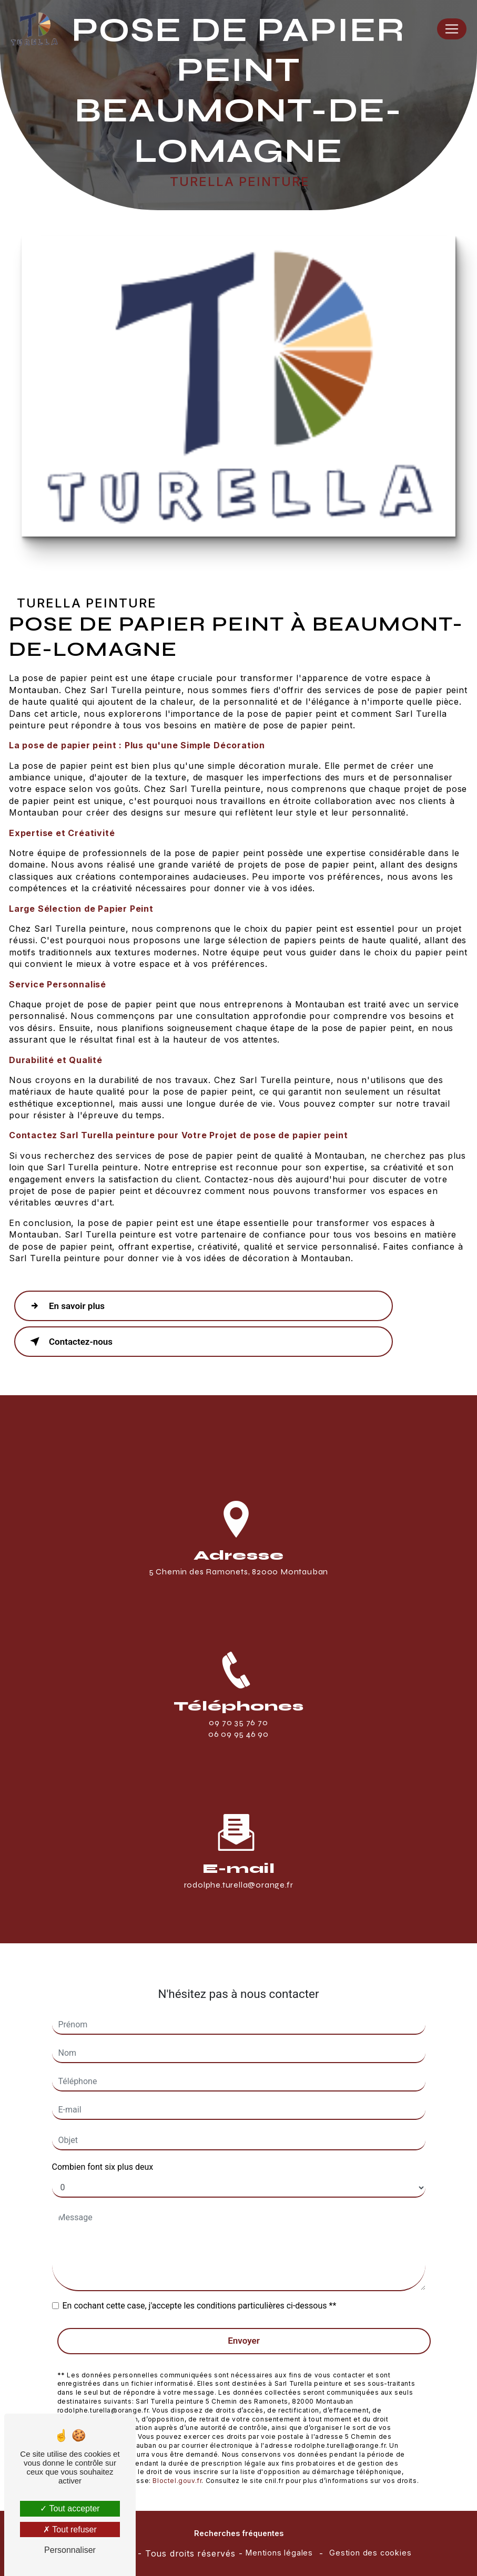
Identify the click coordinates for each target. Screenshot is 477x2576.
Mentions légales (279, 2552)
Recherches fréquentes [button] (238, 2533)
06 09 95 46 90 (238, 1748)
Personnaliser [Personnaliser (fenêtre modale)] (70, 2550)
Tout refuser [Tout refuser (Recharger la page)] (70, 2529)
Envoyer (244, 2327)
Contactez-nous (69, 1342)
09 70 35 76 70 (238, 1735)
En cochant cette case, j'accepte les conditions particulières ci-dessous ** (200, 2292)
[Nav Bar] (451, 28)
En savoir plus (65, 1306)
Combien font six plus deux (103, 2153)
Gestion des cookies (370, 2552)
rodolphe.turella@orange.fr (238, 1871)
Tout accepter (69, 2508)
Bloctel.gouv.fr (177, 2467)
